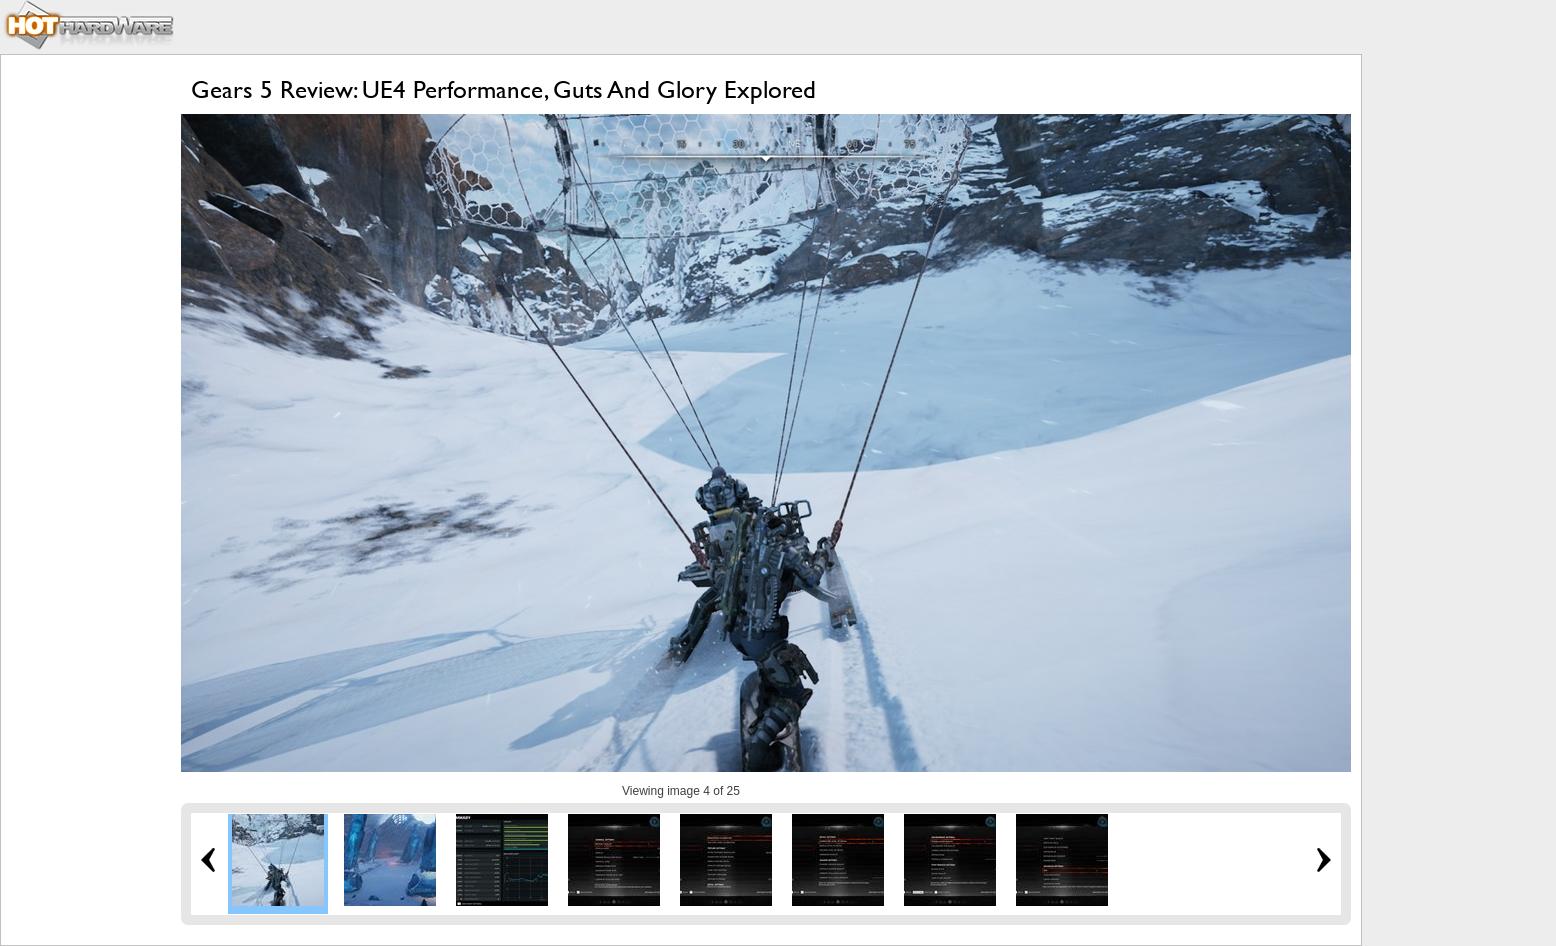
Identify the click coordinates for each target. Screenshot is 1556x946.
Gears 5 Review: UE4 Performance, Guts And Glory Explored (503, 89)
